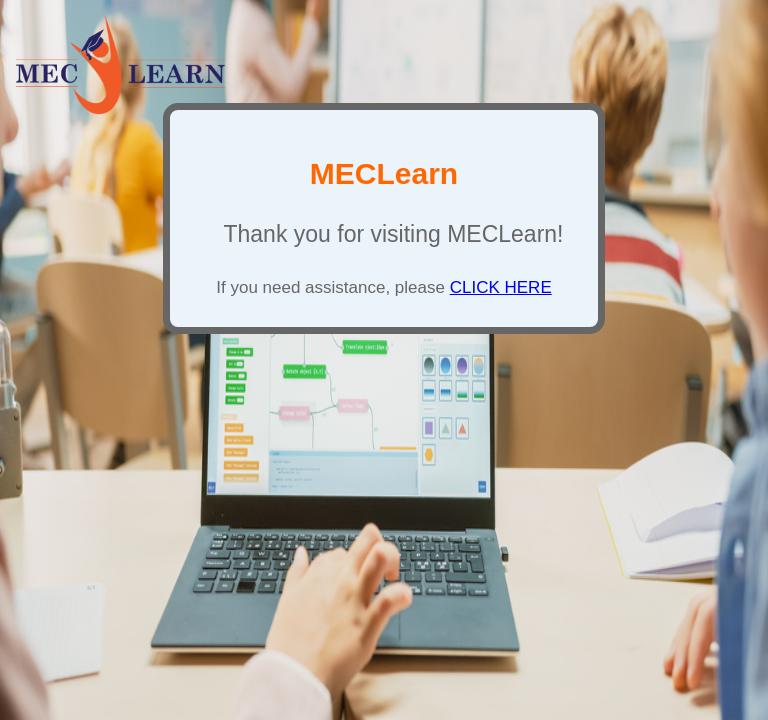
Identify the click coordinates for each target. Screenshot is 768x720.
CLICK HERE (501, 287)
